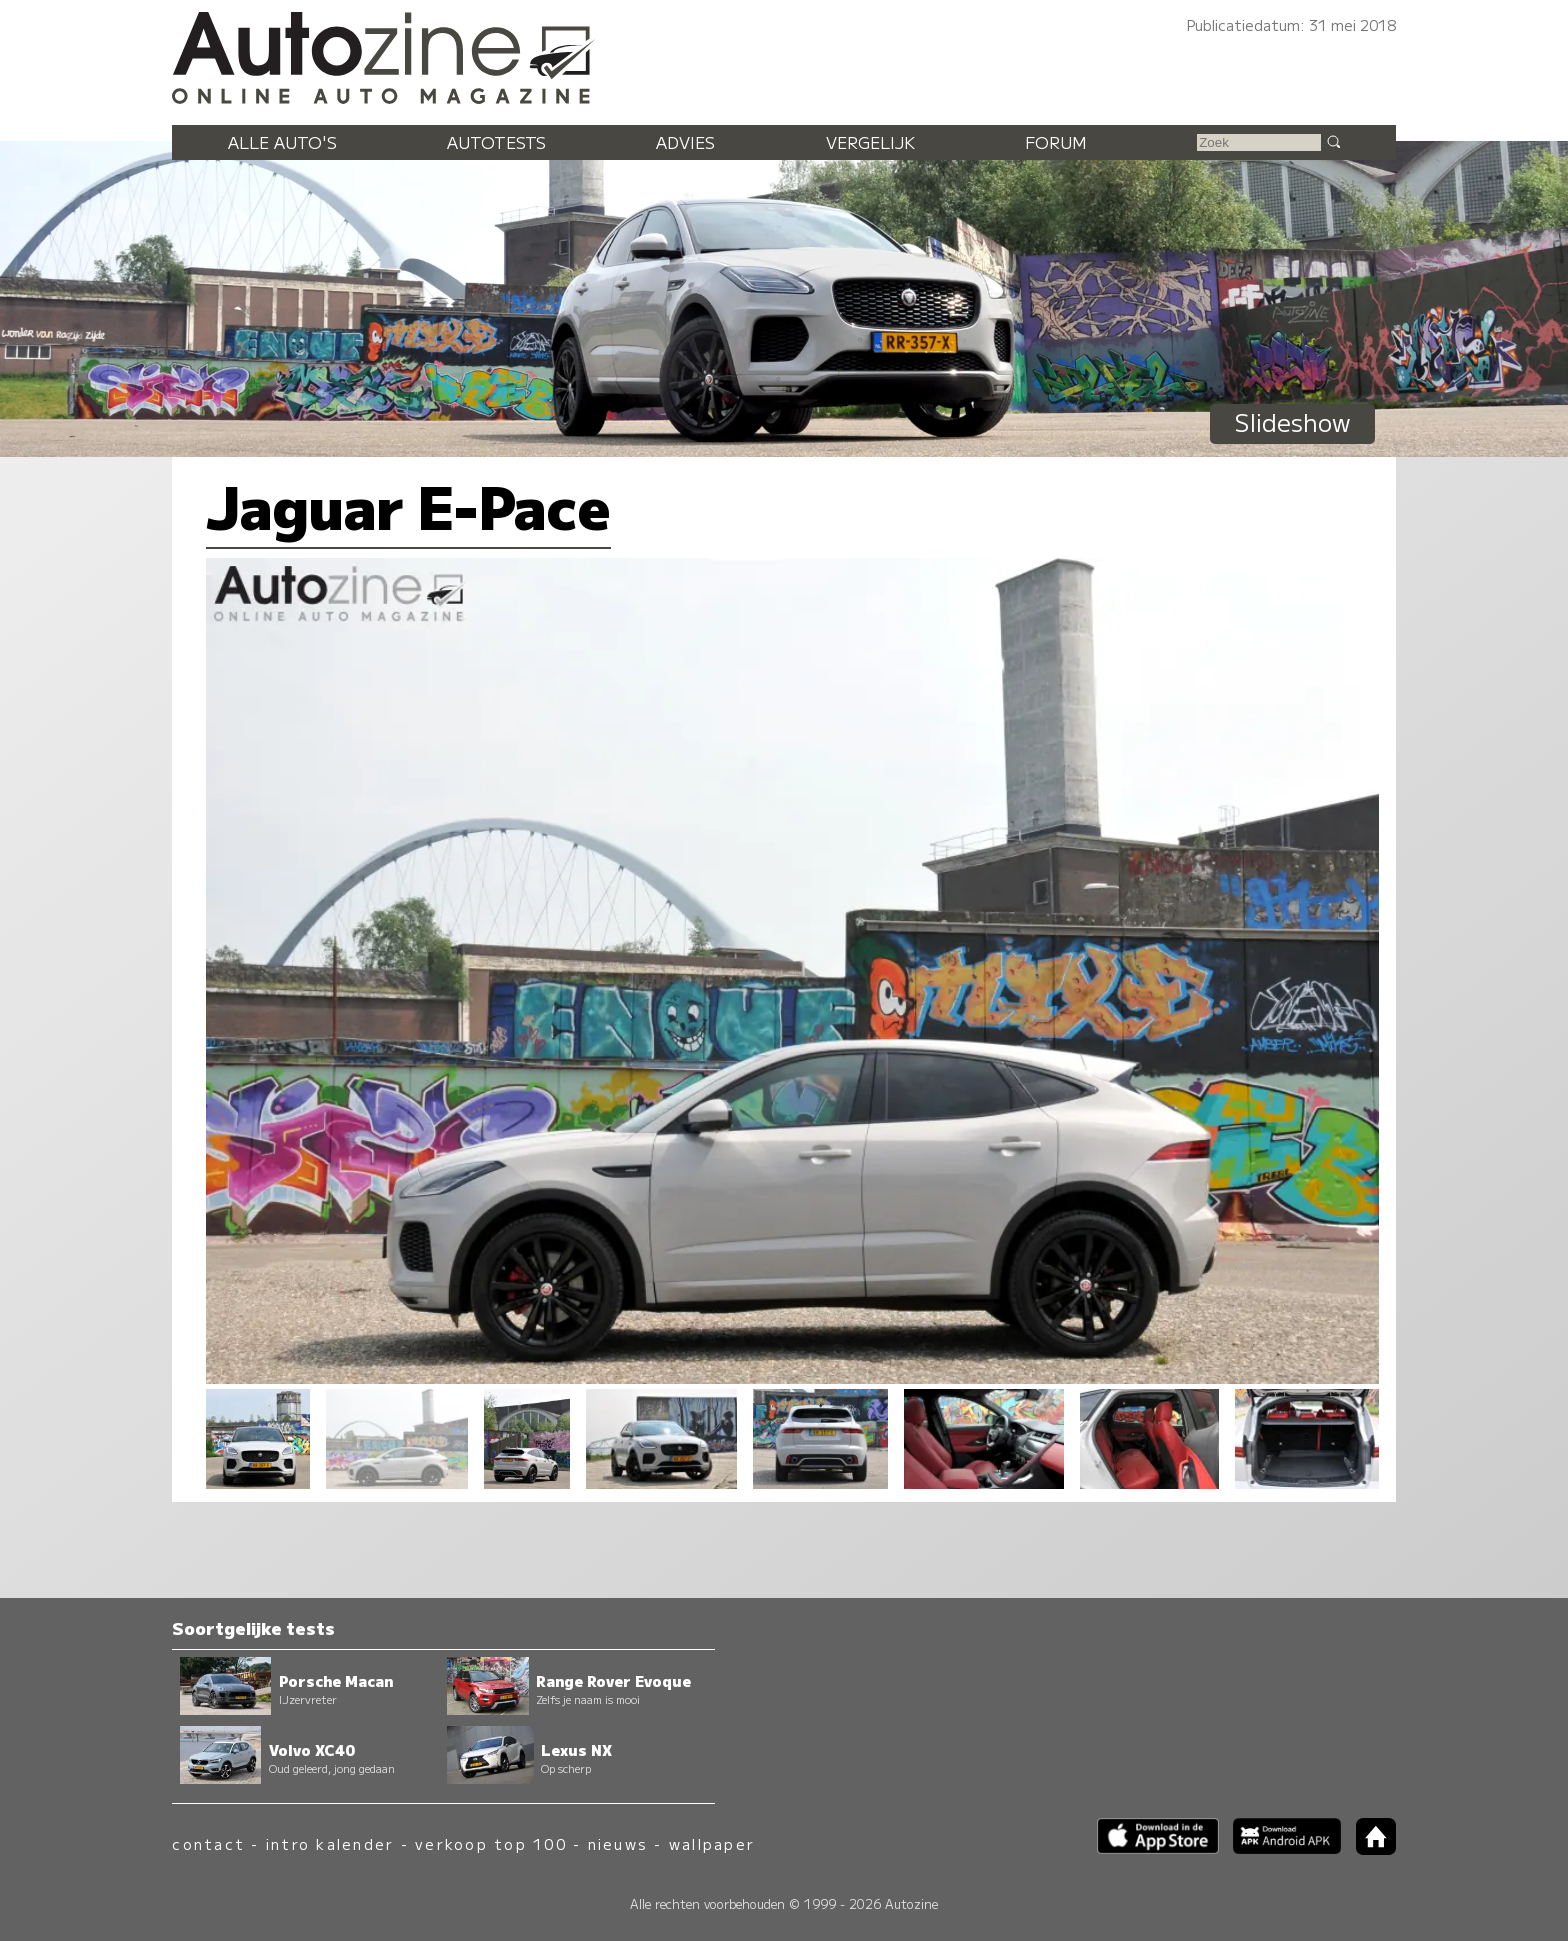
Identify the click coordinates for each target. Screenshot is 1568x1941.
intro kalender (330, 1843)
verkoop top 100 (491, 1843)
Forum (1056, 142)
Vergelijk (870, 142)
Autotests (496, 142)
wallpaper (712, 1843)
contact (208, 1843)
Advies (685, 142)
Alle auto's (282, 142)
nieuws (618, 1843)
